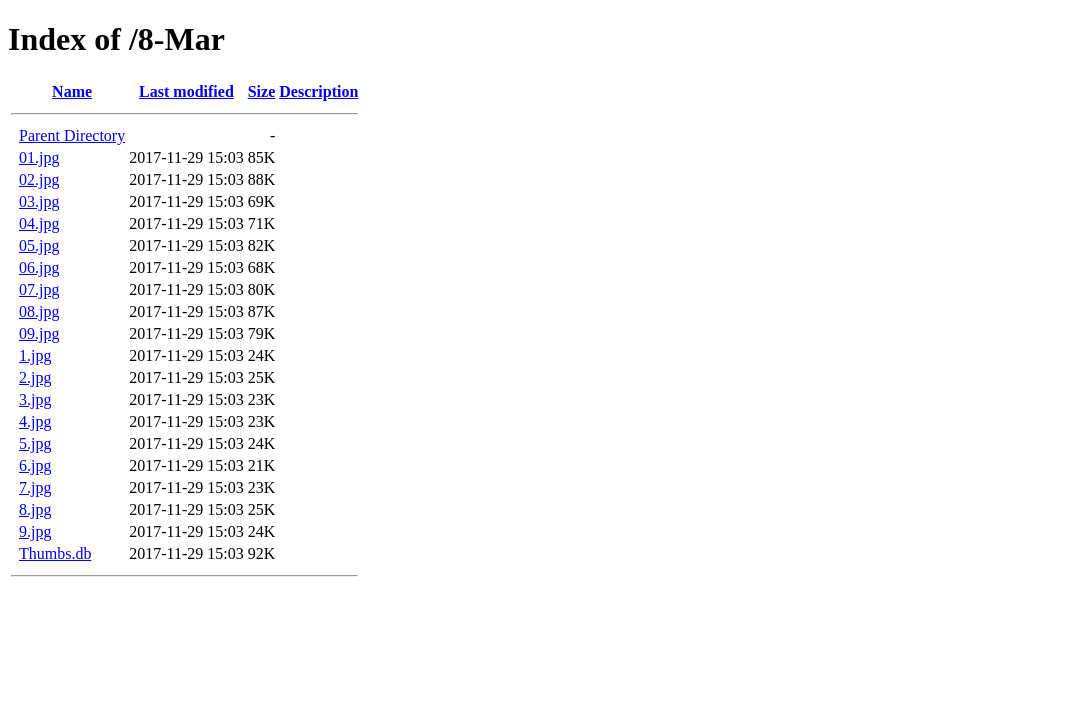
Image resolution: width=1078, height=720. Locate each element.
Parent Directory (72, 135)
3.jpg (35, 399)
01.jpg (39, 157)
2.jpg (35, 377)
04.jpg (39, 223)
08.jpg (39, 311)
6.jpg (35, 465)
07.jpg (39, 289)
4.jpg (35, 421)
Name (72, 91)
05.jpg (39, 245)
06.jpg (39, 267)
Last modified (186, 91)
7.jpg (35, 487)
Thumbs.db (55, 553)
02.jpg (39, 179)
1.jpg (35, 355)
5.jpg (35, 443)
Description (318, 91)
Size (262, 91)
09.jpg (39, 333)
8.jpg (35, 509)
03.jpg (39, 201)
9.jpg (35, 531)
